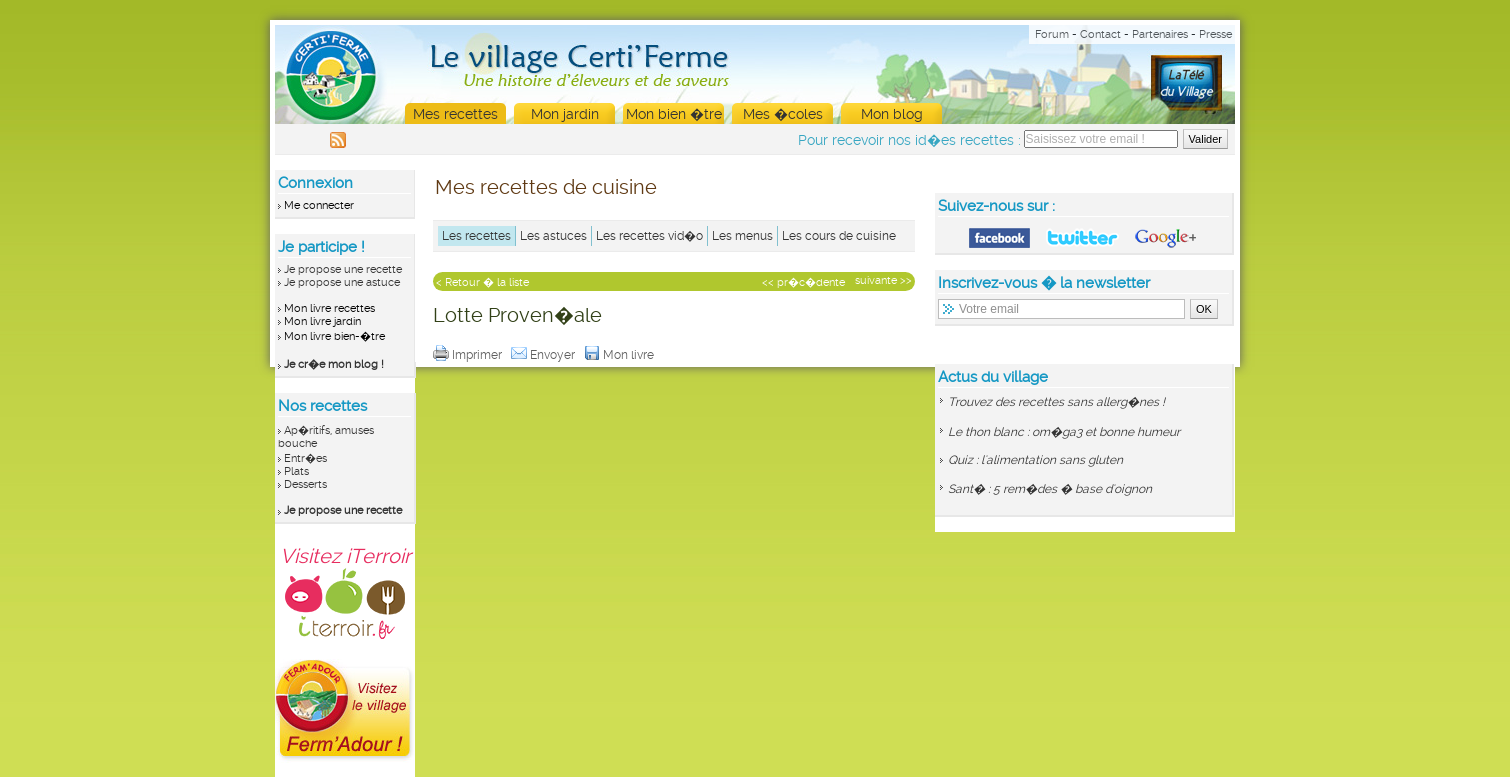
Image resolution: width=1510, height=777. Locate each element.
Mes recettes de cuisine (546, 187)
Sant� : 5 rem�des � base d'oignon (1050, 489)
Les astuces (553, 236)
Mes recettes (455, 114)
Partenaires (1160, 34)
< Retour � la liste (482, 282)
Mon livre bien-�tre (334, 336)
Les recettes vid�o (649, 236)
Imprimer (469, 355)
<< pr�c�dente (803, 282)
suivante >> (883, 280)
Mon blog (892, 114)
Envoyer (544, 355)
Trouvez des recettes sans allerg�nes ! (1056, 402)
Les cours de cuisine (839, 236)
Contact (1100, 34)
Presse (1215, 34)
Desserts (305, 484)
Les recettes (476, 236)
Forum (1052, 34)
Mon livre (620, 355)
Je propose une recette (343, 269)
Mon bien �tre (674, 114)
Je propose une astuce (342, 282)
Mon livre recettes (329, 308)
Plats (296, 471)
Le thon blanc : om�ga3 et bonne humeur (1064, 432)
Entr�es (305, 458)
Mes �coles (783, 114)
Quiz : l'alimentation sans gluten (1035, 460)
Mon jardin (565, 114)
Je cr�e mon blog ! (334, 364)
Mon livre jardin (322, 321)
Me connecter (319, 205)
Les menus (742, 236)
